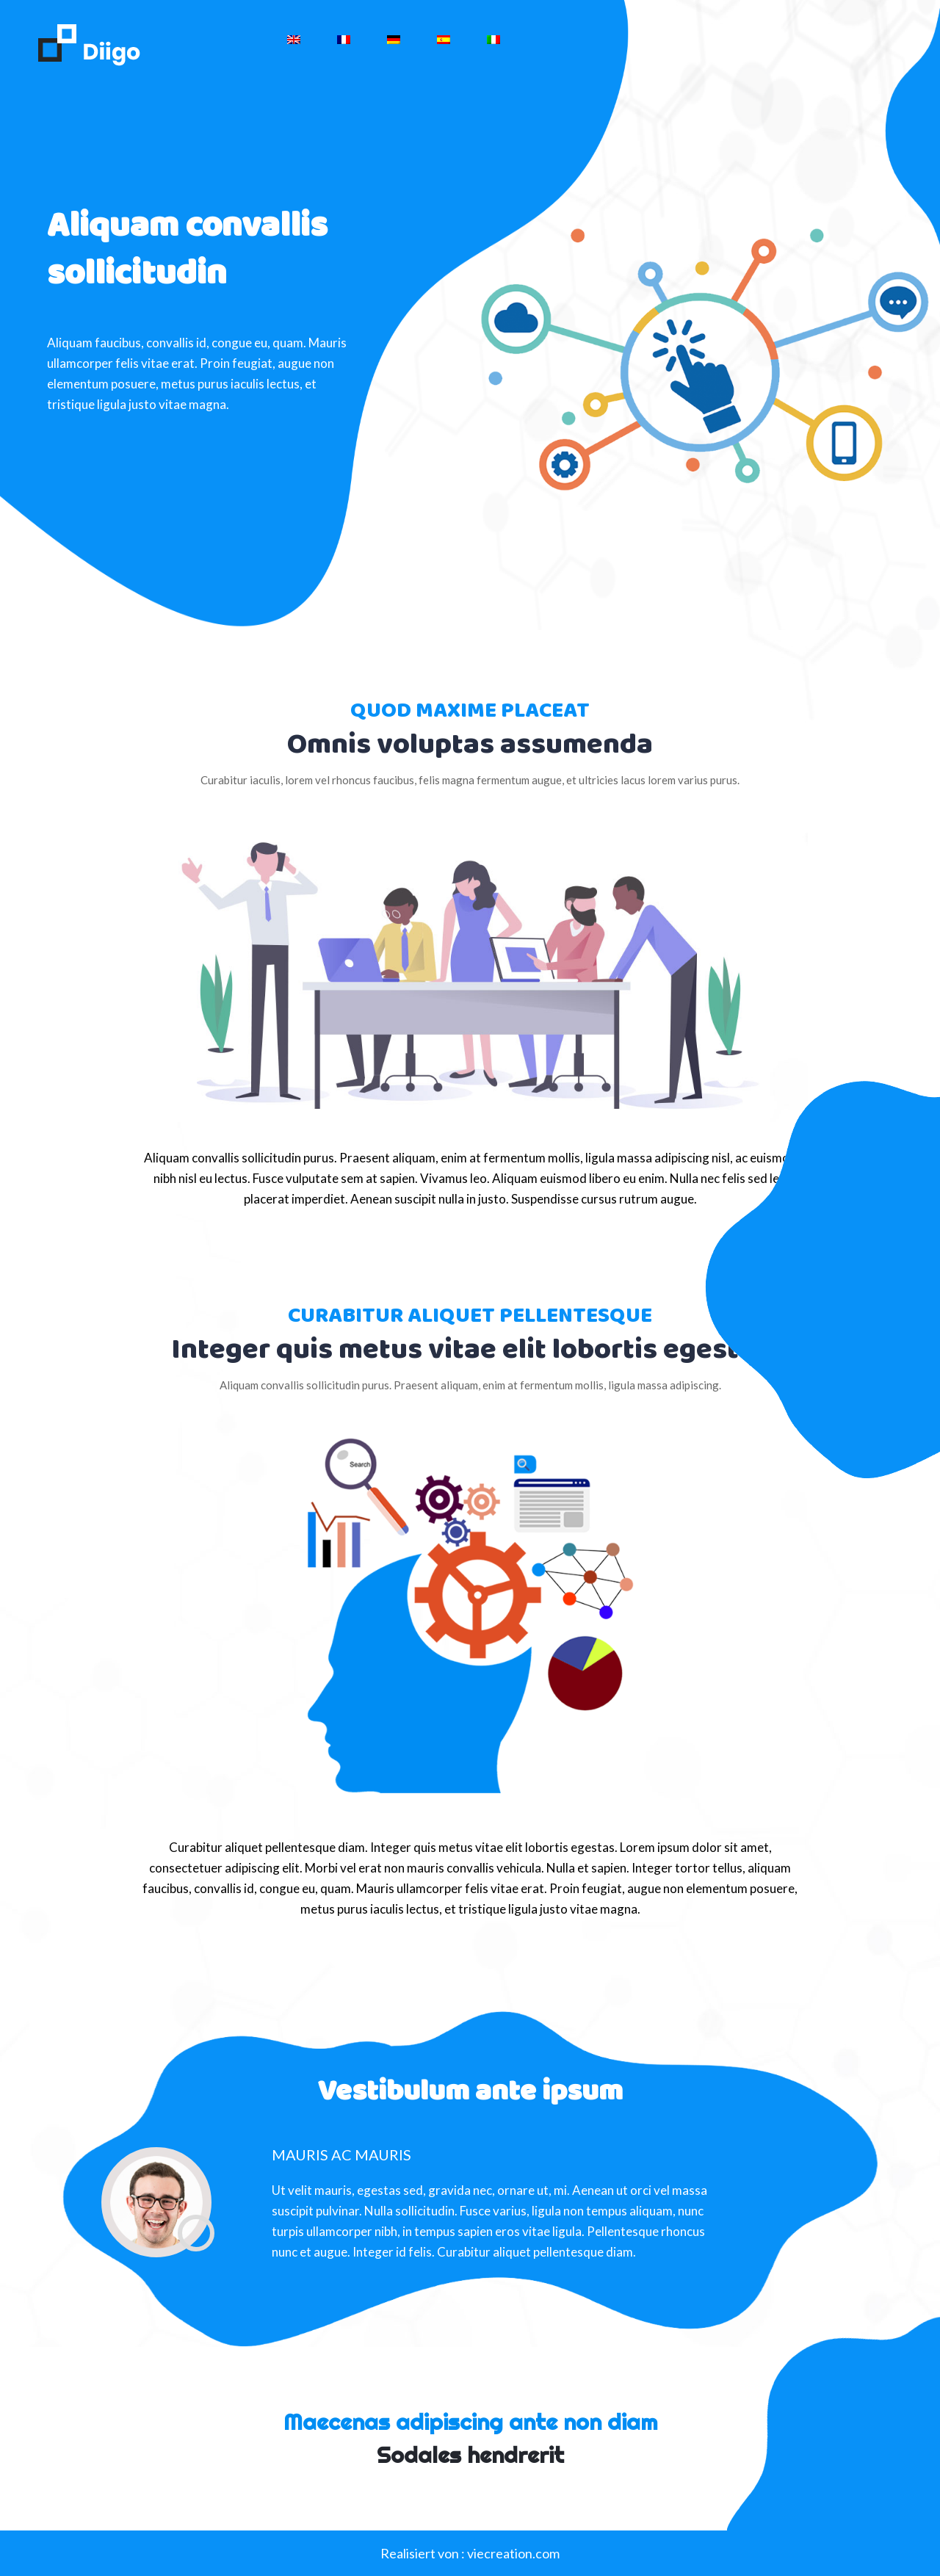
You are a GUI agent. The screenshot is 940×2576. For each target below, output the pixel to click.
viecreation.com (513, 2553)
